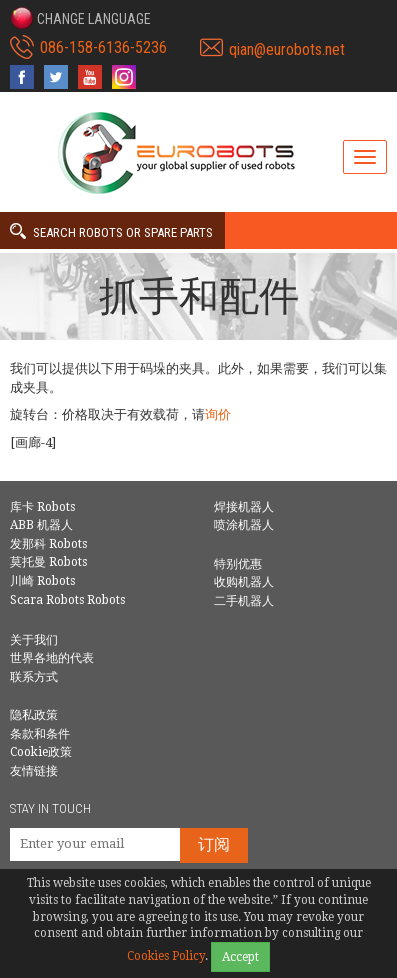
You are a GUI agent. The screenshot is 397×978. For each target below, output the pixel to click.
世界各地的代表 (52, 658)
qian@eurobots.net (287, 49)
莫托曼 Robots (48, 562)
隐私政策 (34, 715)
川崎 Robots (42, 581)
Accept (240, 957)
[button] (80, 18)
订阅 (214, 844)
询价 (218, 414)
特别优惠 (238, 564)
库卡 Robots (42, 507)
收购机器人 (244, 582)
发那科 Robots (48, 544)
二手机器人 (244, 601)
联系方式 (34, 677)
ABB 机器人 (41, 525)
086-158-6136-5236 (103, 47)
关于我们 (34, 640)
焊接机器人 (244, 507)
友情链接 (34, 771)
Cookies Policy (166, 956)
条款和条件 (40, 734)
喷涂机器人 (244, 525)
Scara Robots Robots (67, 600)
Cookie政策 (41, 752)
